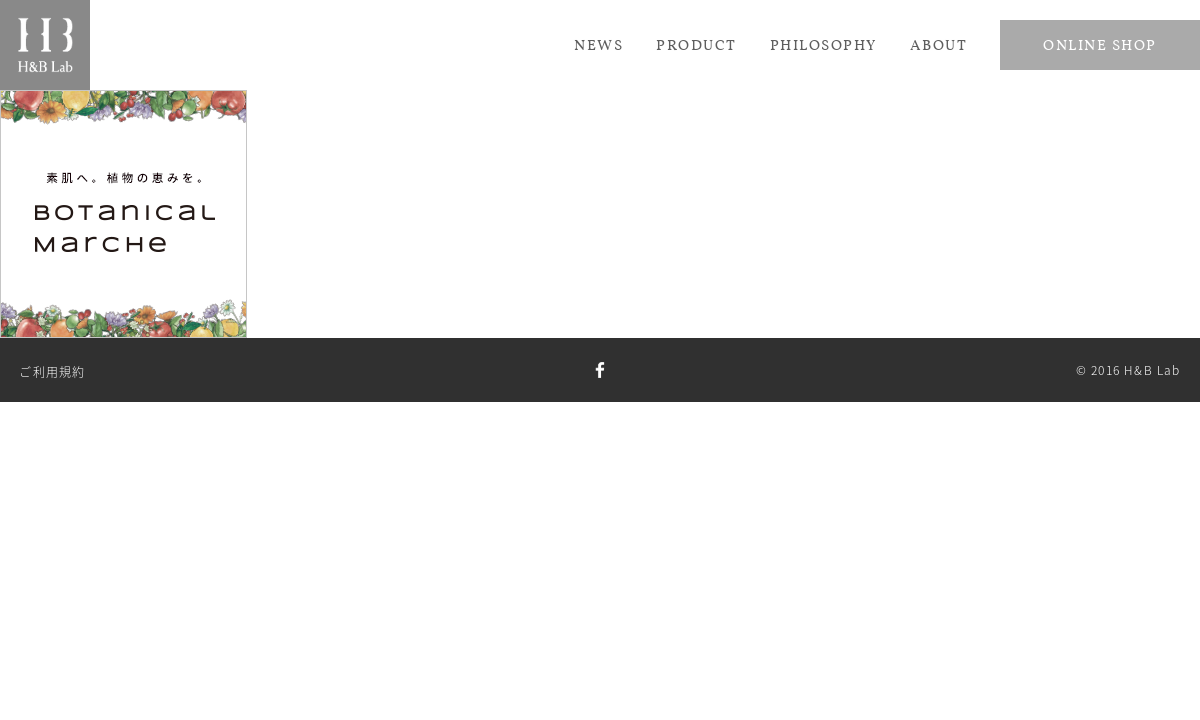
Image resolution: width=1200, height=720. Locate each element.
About (939, 45)
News (598, 45)
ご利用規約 (52, 372)
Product (696, 45)
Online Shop (1100, 45)
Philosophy (823, 45)
